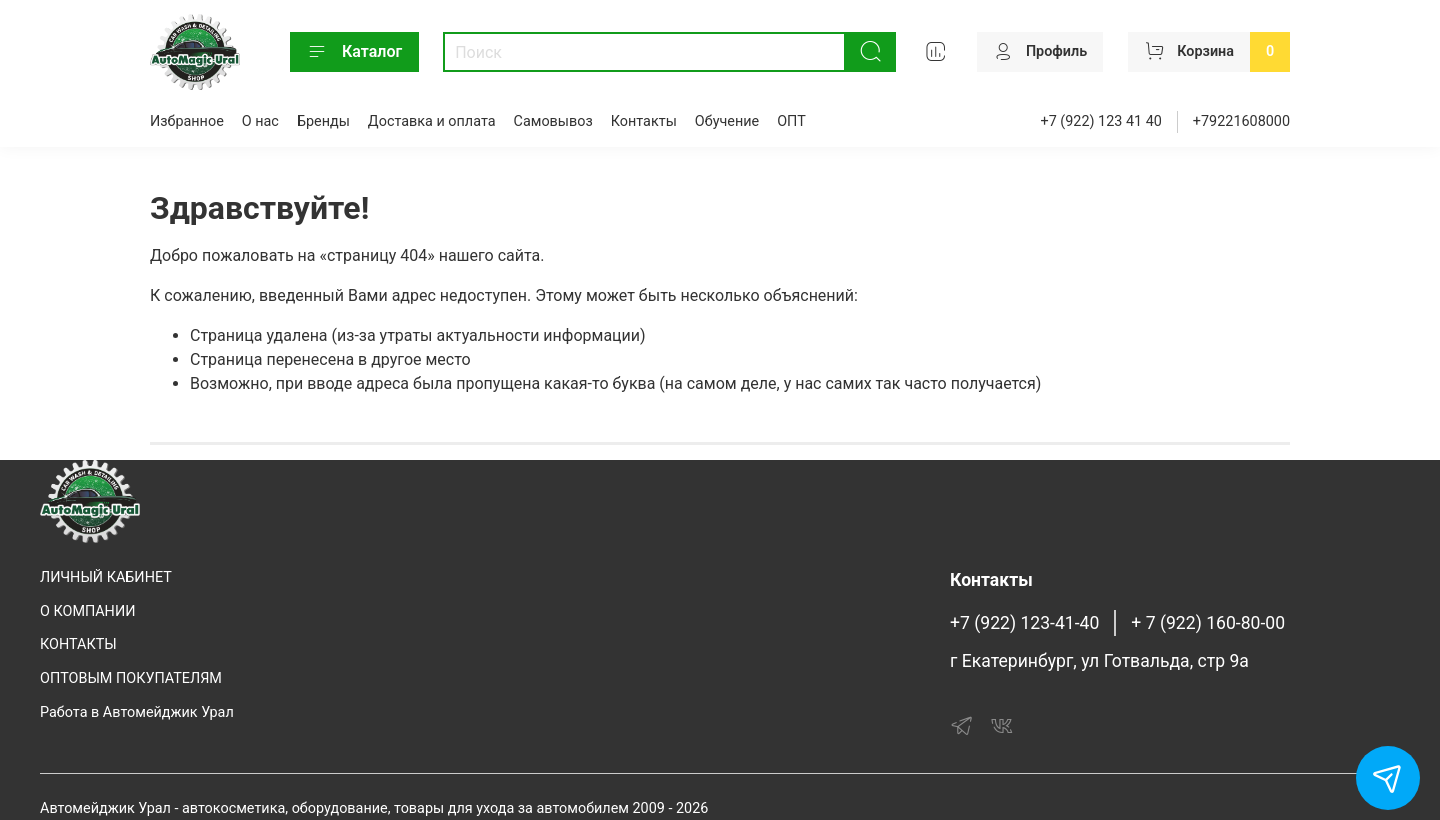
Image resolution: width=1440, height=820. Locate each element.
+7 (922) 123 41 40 (1101, 121)
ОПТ (791, 121)
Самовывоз (553, 121)
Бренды (323, 121)
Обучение (727, 121)
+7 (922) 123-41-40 (1024, 623)
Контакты (644, 121)
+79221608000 (1241, 121)
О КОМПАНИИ (87, 611)
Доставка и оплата (432, 121)
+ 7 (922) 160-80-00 (1208, 623)
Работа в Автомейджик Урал (137, 712)
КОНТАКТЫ (78, 644)
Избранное (187, 121)
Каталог (354, 52)
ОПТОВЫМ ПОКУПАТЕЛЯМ (131, 678)
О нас (260, 121)
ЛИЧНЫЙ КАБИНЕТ (106, 577)
